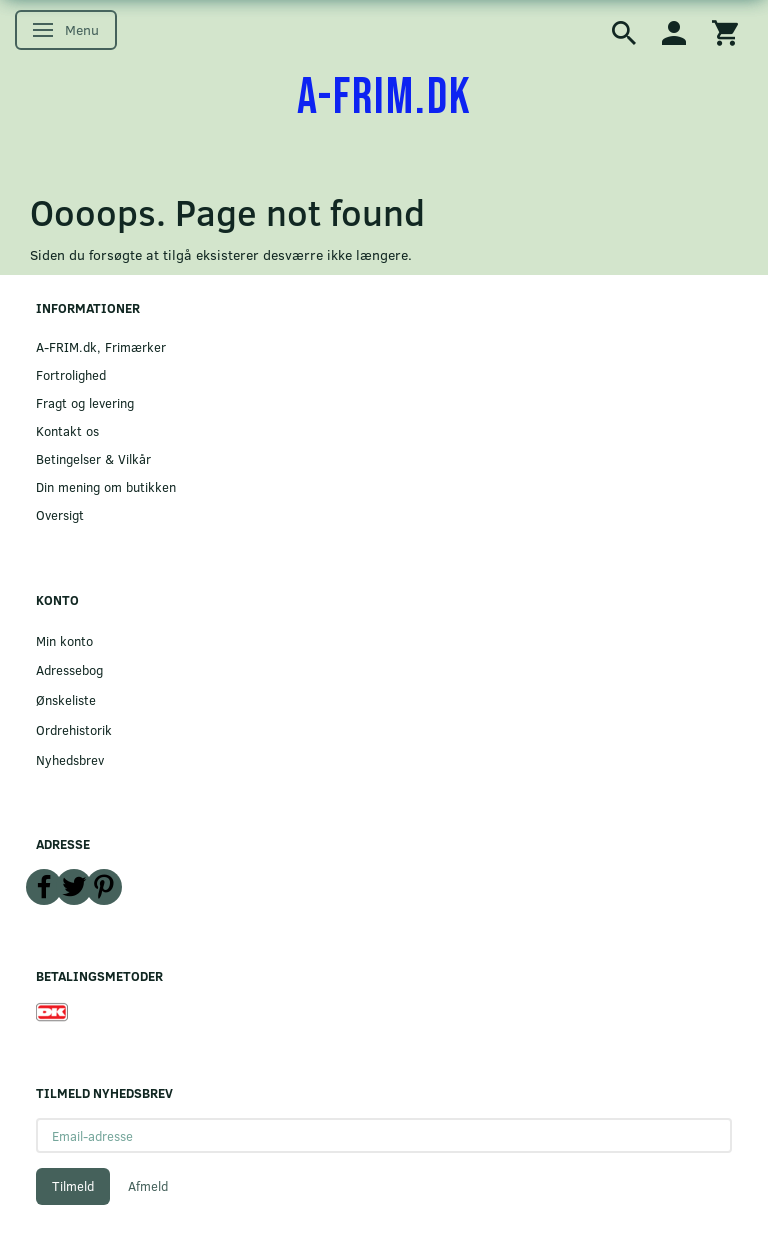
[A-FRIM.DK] (384, 98)
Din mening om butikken (106, 486)
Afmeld (148, 1186)
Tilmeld (73, 1186)
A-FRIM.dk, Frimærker (101, 346)
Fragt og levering (85, 402)
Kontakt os (67, 430)
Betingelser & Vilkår (93, 458)
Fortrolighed (71, 374)
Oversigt (60, 514)
